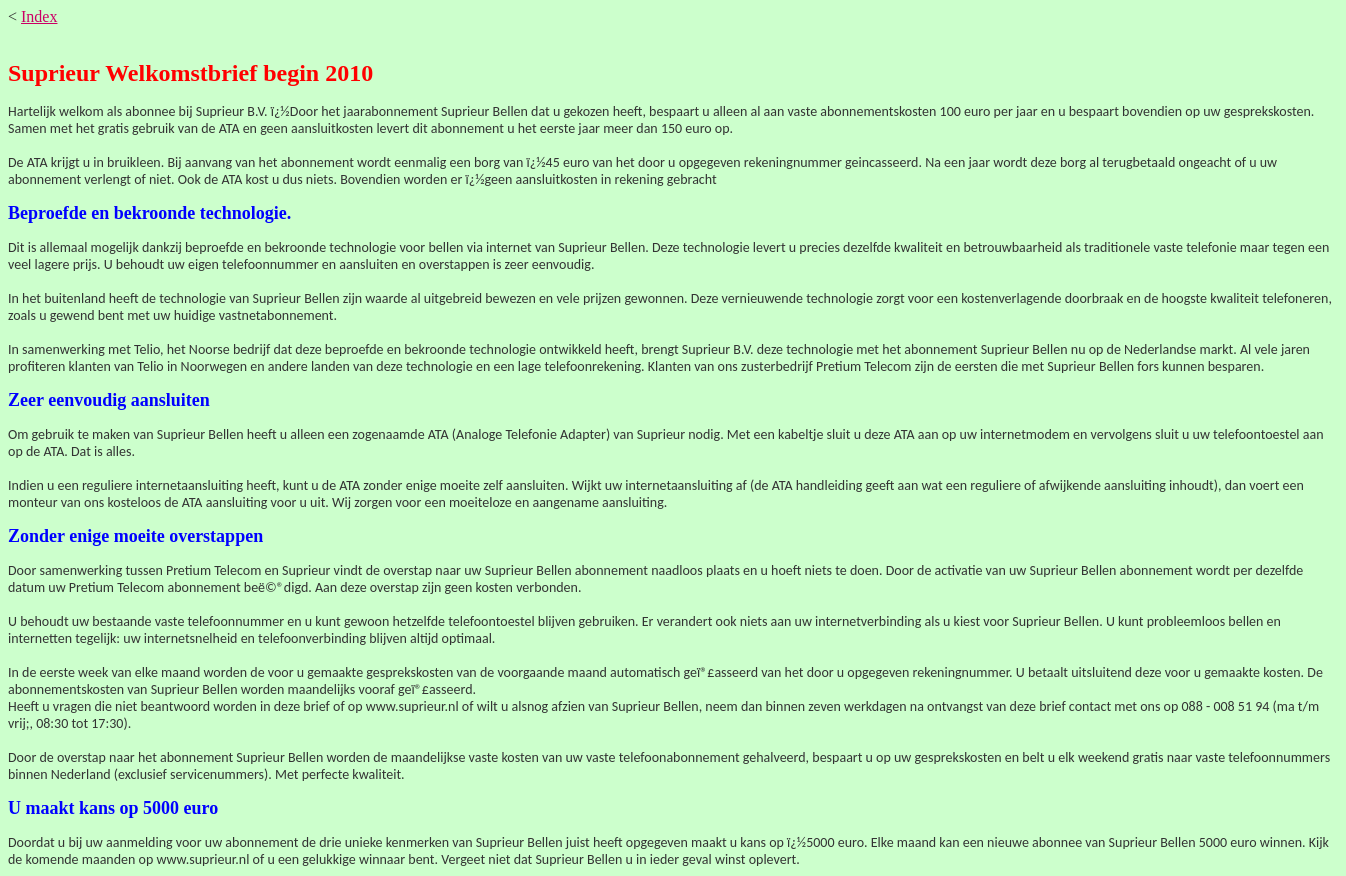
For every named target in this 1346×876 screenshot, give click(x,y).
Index (39, 16)
